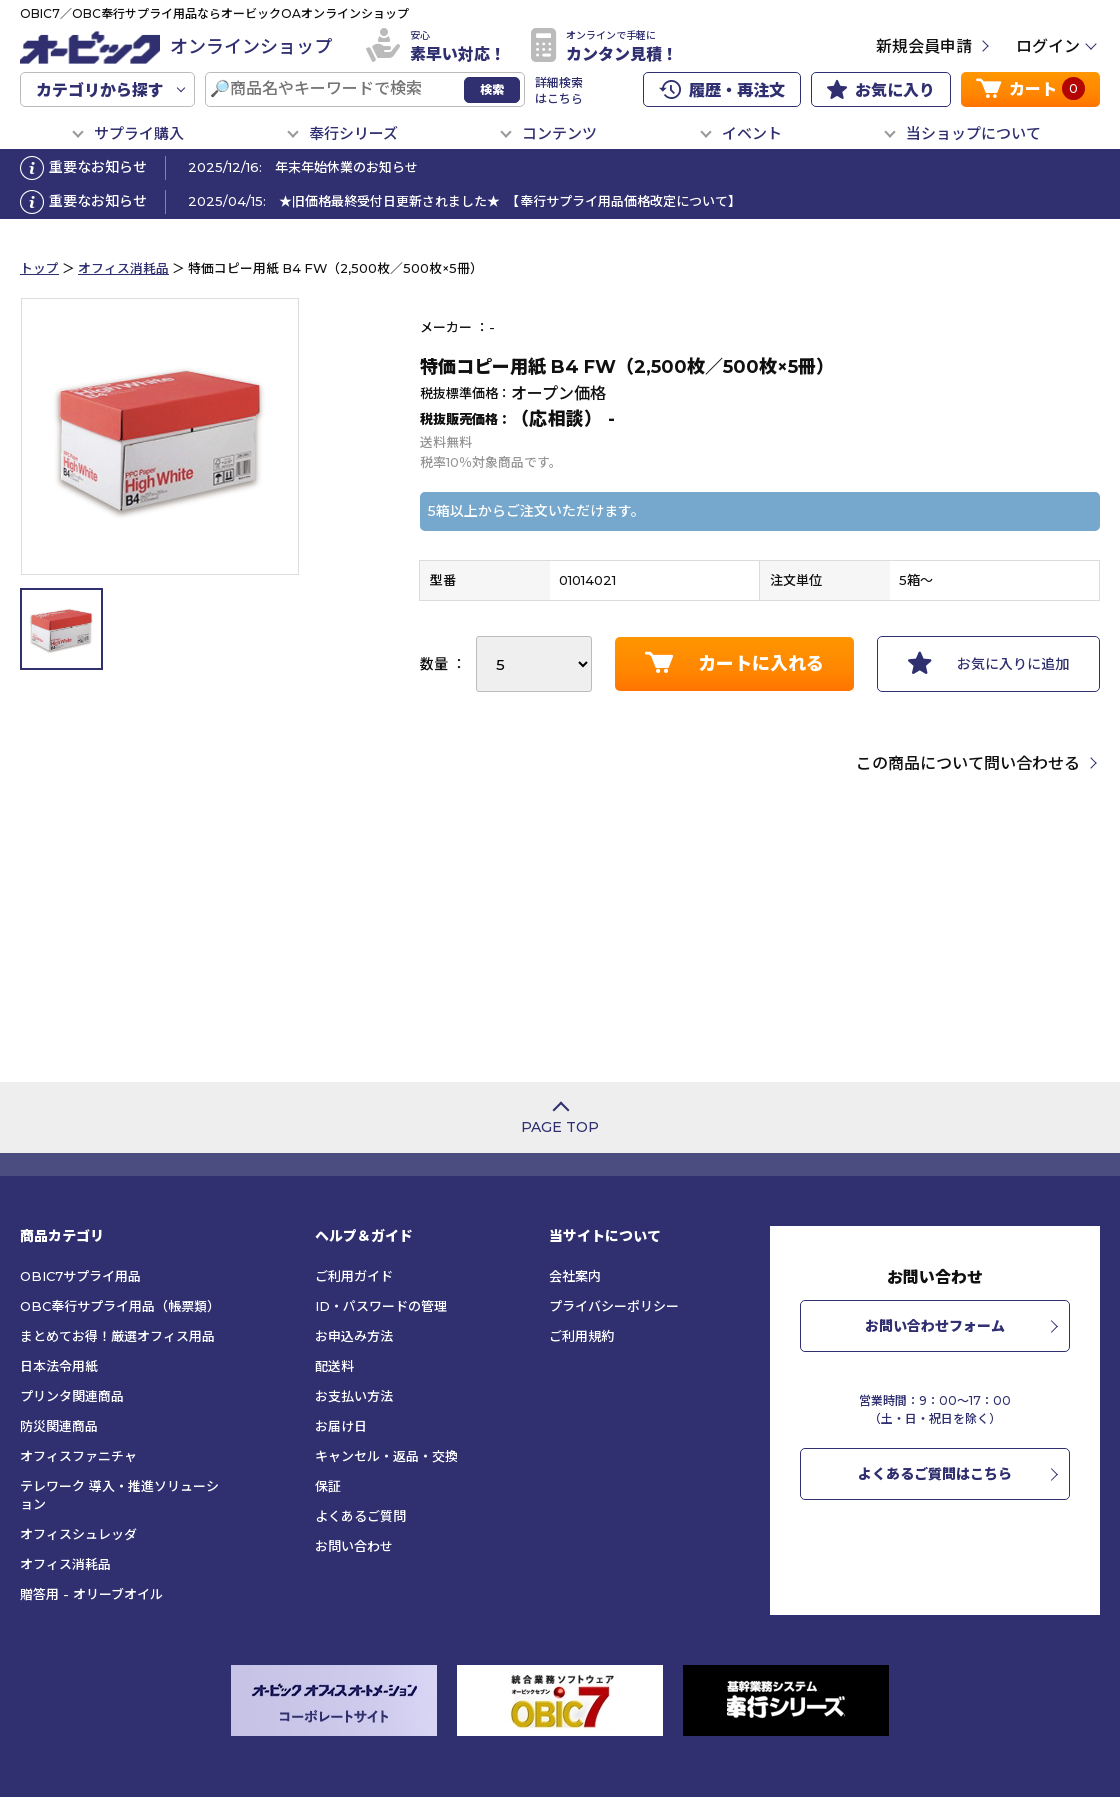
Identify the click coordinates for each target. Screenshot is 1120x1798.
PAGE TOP (560, 1127)
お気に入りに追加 (988, 663)
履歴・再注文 (722, 90)
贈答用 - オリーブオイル (91, 1594)
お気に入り (881, 90)
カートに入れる (734, 663)
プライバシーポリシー (614, 1306)
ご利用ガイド (354, 1276)
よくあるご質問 (360, 1516)
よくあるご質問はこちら (935, 1474)
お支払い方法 (354, 1396)
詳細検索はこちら (559, 90)
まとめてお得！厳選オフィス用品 (117, 1336)
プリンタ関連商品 (72, 1396)
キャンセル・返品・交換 (386, 1456)
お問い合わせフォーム (935, 1326)
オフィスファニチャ (78, 1456)
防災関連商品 (59, 1426)
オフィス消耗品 (123, 268)
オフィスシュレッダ (78, 1534)
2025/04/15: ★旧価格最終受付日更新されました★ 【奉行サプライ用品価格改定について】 (464, 201)
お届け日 (341, 1426)
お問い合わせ (354, 1546)
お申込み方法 (354, 1336)
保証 (328, 1486)
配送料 (334, 1366)
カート (1030, 88)
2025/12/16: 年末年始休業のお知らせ (303, 167)
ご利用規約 (581, 1336)
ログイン (1048, 46)
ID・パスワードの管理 (381, 1306)
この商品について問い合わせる (968, 763)
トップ (39, 268)
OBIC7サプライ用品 (80, 1276)
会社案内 (575, 1276)
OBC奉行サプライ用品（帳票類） (120, 1306)
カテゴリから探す (100, 90)
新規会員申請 (924, 46)
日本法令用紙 (59, 1366)
